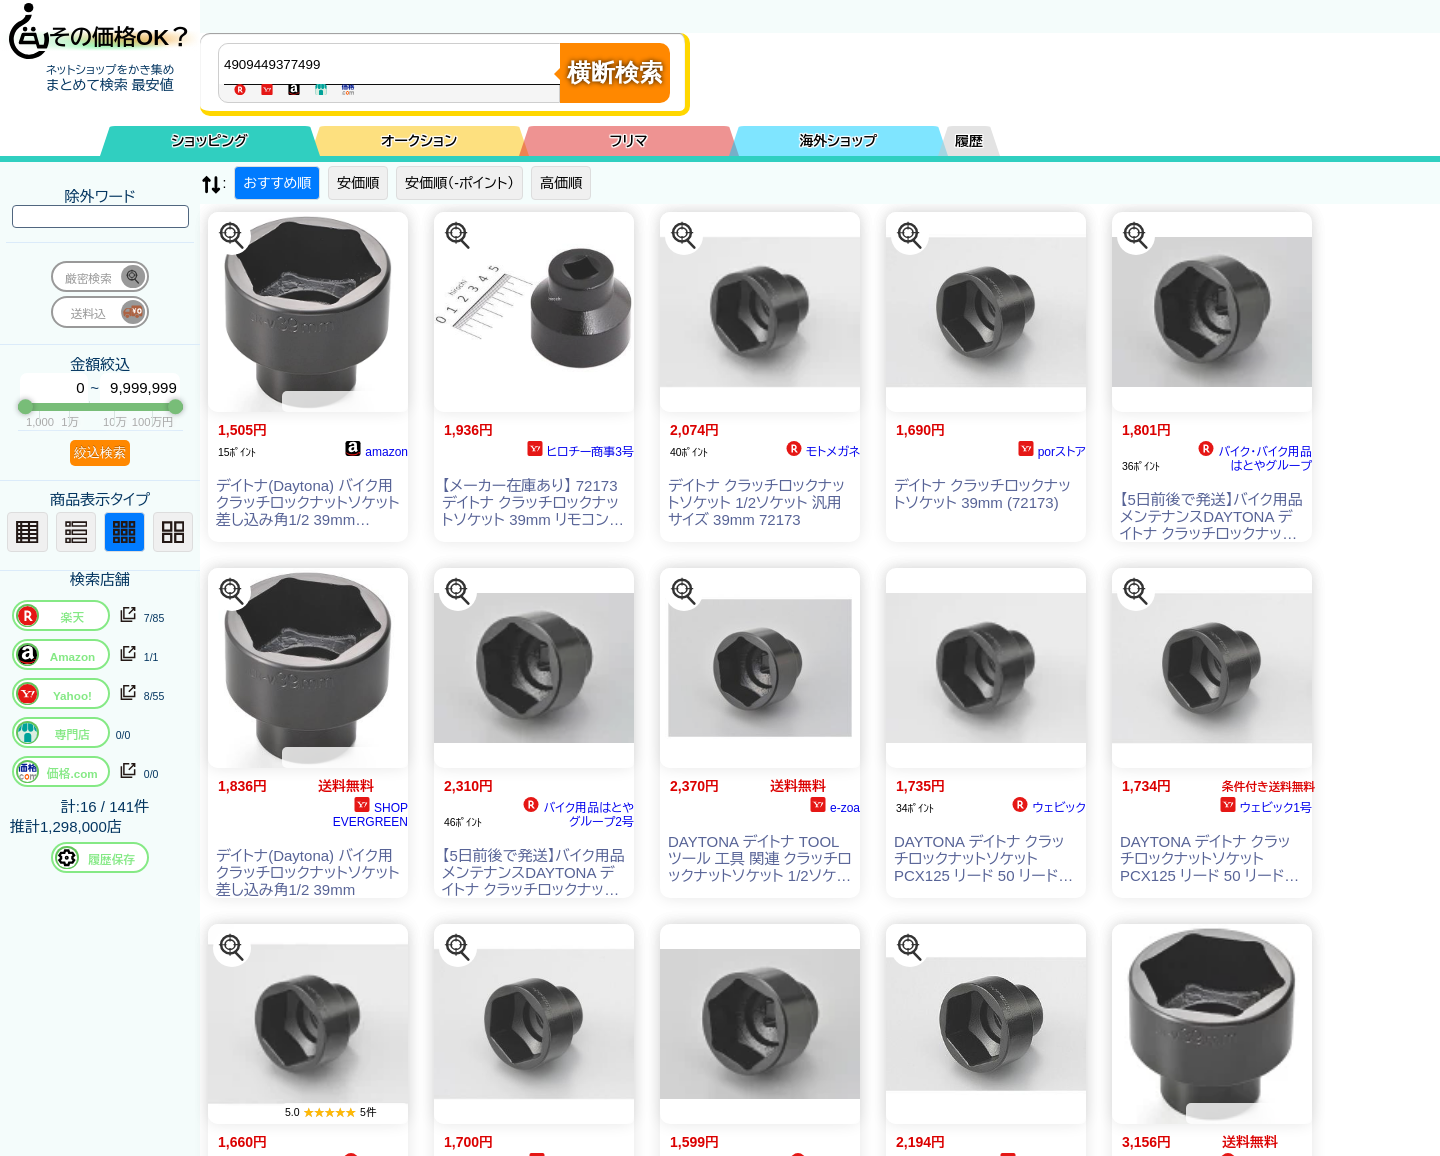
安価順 (358, 183)
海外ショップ (838, 141)
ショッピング (210, 141)
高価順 (561, 183)
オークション (419, 141)
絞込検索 (100, 452)
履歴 (969, 141)
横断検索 (615, 72)
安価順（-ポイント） (459, 183)
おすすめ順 (277, 183)
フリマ (629, 141)
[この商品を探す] (232, 236)
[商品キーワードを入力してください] (394, 64)
